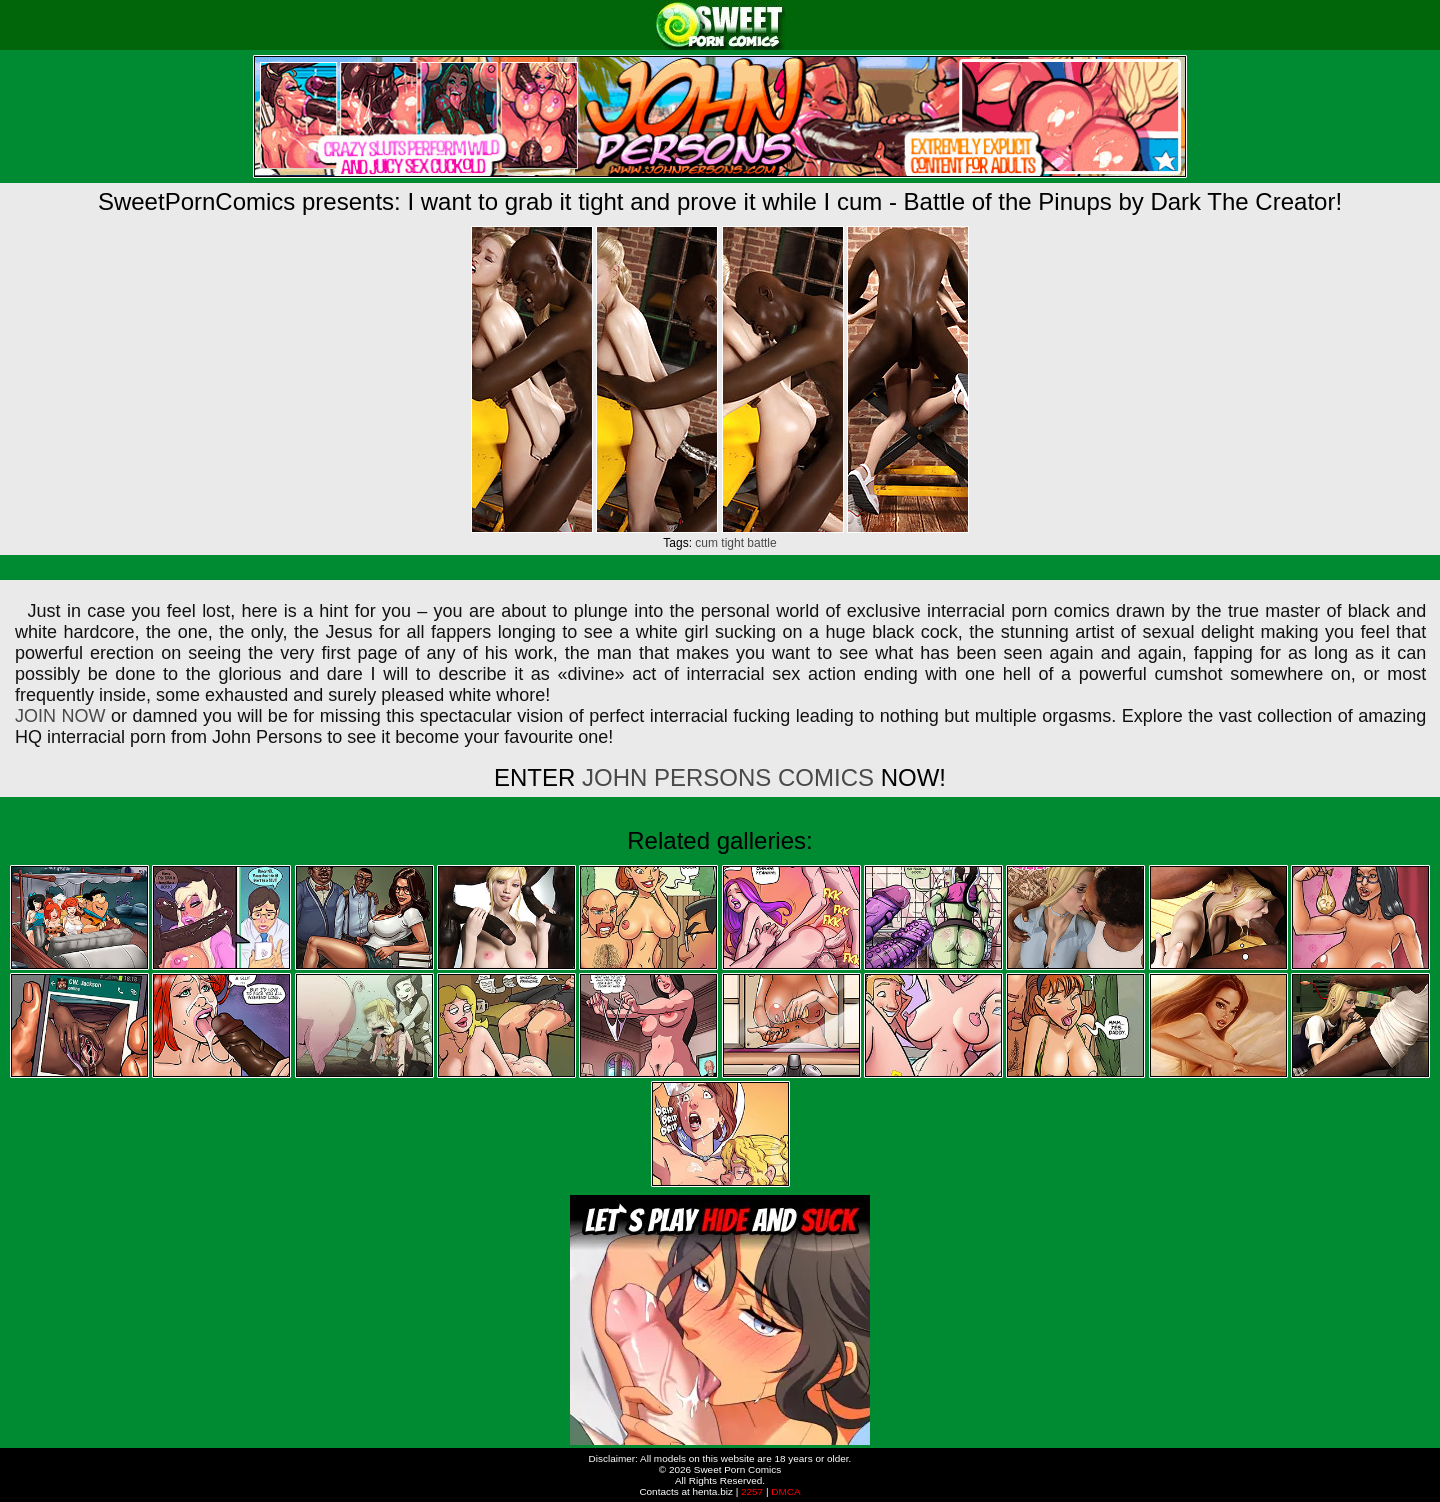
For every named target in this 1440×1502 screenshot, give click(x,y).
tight (732, 543)
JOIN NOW (60, 716)
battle (761, 543)
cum (706, 543)
